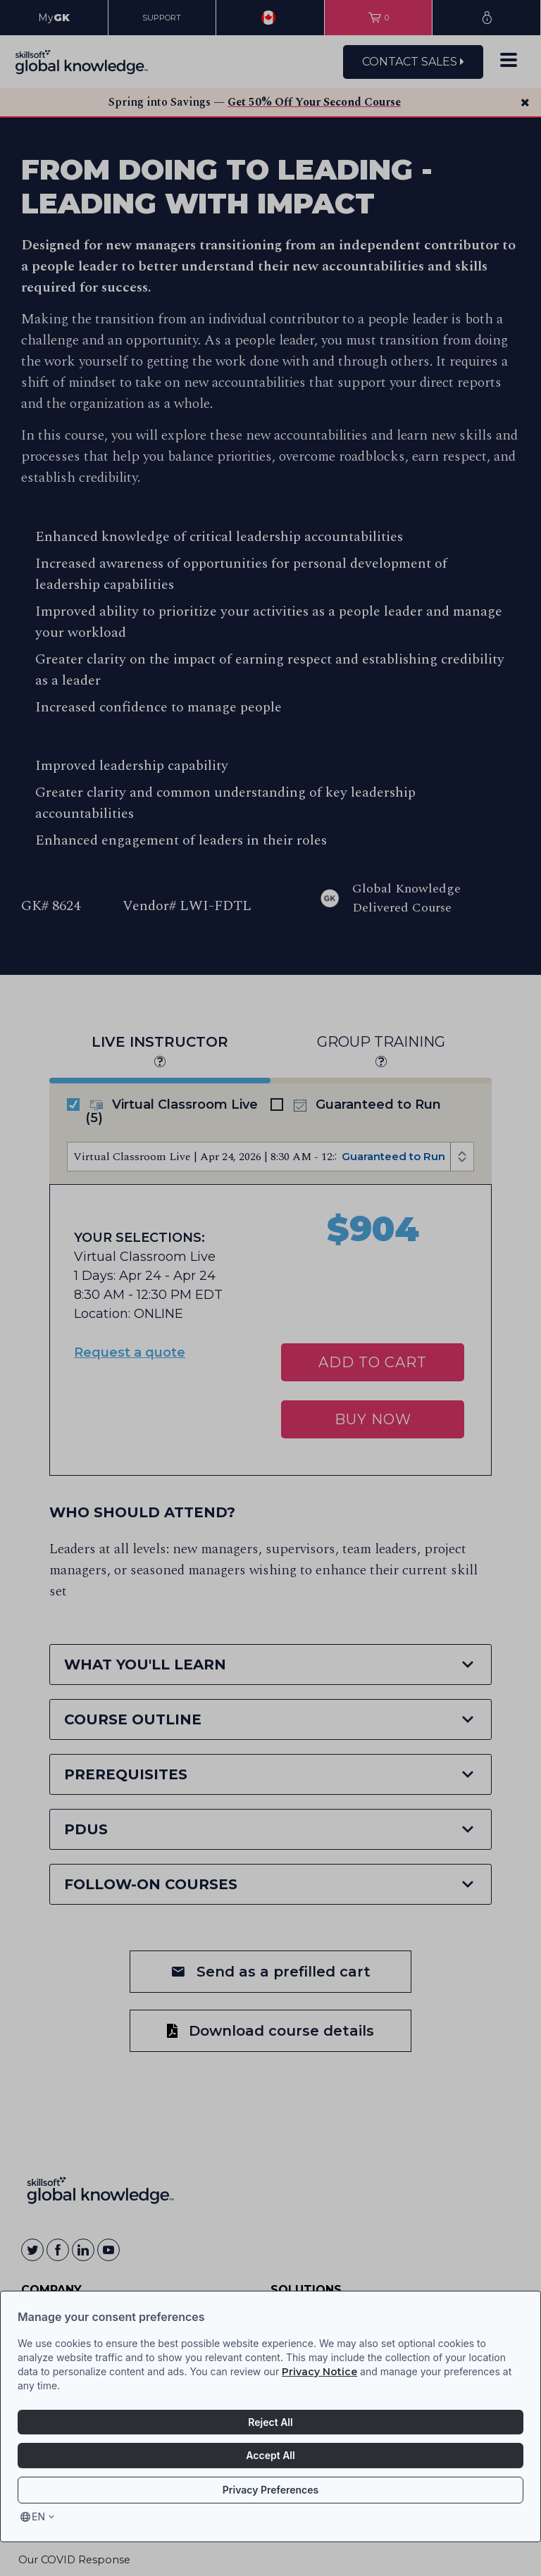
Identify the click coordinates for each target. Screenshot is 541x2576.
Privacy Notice (319, 2371)
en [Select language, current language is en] (38, 2516)
